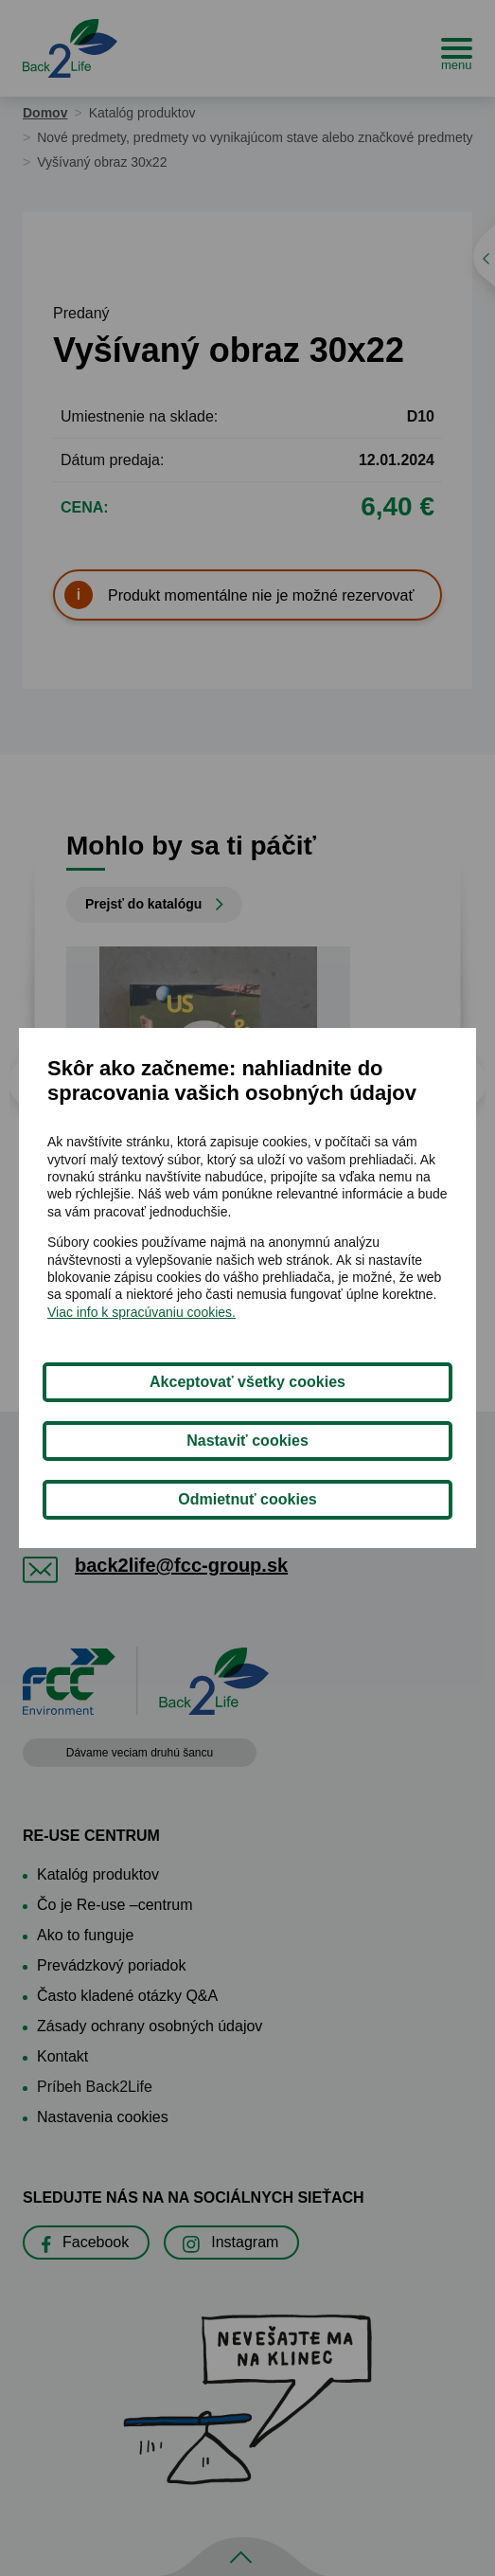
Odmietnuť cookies (247, 1499)
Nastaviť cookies (247, 1440)
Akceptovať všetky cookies (247, 1382)
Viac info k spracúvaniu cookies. (141, 1312)
